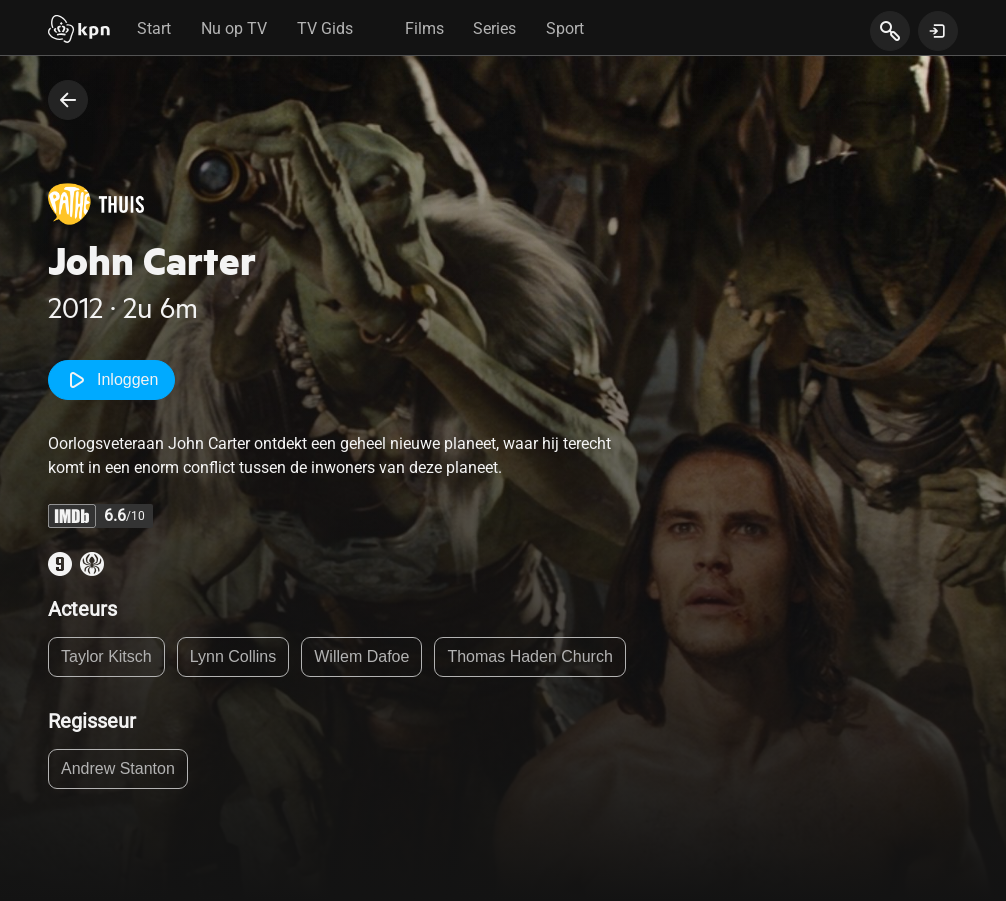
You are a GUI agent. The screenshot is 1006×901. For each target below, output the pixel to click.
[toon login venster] (938, 31)
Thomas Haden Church (529, 656)
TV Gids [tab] (325, 28)
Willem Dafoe (361, 656)
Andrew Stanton (118, 768)
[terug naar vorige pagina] (68, 100)
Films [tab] (424, 28)
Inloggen (111, 380)
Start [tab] (154, 28)
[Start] (79, 31)
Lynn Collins (233, 656)
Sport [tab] (565, 28)
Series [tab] (494, 28)
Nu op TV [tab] (234, 28)
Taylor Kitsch (106, 656)
